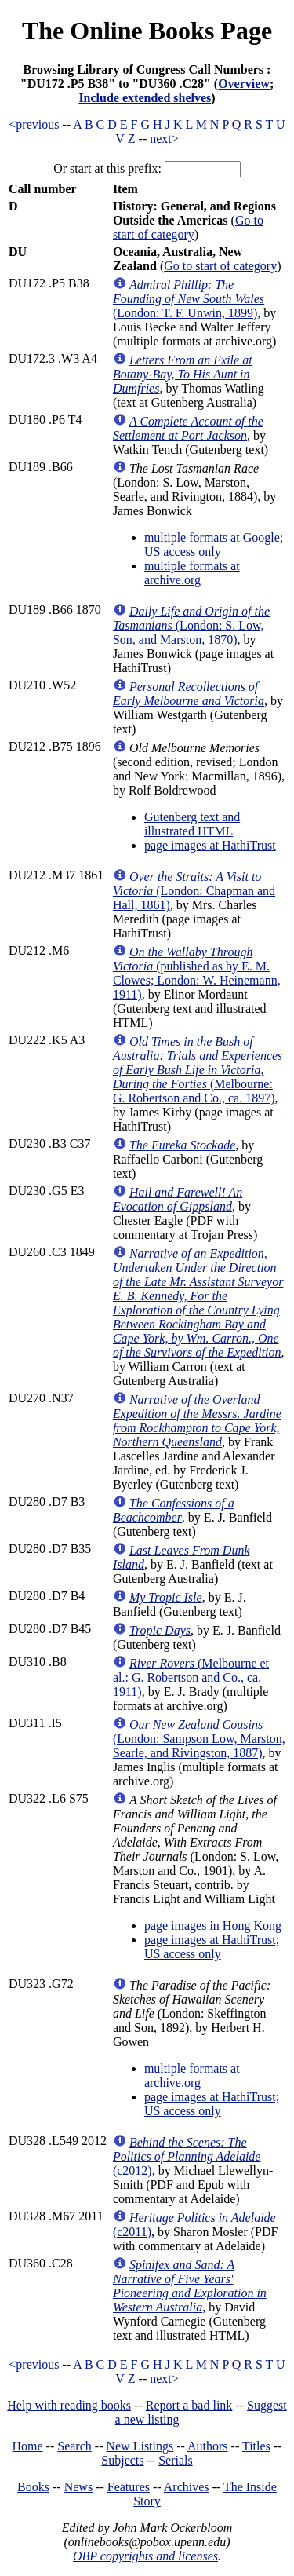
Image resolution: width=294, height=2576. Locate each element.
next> (164, 138)
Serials (175, 2460)
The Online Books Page (147, 30)
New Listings (139, 2446)
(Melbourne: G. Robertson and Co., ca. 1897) (197, 1070)
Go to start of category (188, 227)
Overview (244, 83)
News (78, 2487)
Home (28, 2446)
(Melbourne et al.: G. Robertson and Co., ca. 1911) (191, 1677)
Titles (256, 2446)
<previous (34, 124)
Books (33, 2487)
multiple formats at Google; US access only (213, 544)
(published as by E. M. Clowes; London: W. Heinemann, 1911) (197, 973)
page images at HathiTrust (210, 845)
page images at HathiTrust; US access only (211, 1946)
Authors (207, 2446)
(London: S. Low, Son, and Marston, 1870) (191, 625)
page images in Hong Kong (212, 1925)
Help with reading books (69, 2405)
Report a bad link (189, 2405)
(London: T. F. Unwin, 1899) (188, 299)
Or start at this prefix (105, 168)
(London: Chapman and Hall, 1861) (194, 891)
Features (128, 2487)
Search (74, 2446)
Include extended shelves (144, 97)
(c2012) (187, 2156)
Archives (186, 2487)
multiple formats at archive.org (192, 572)
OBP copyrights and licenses (145, 2556)
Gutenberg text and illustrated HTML (192, 824)
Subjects (122, 2460)
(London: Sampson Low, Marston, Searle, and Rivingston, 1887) (199, 1738)
